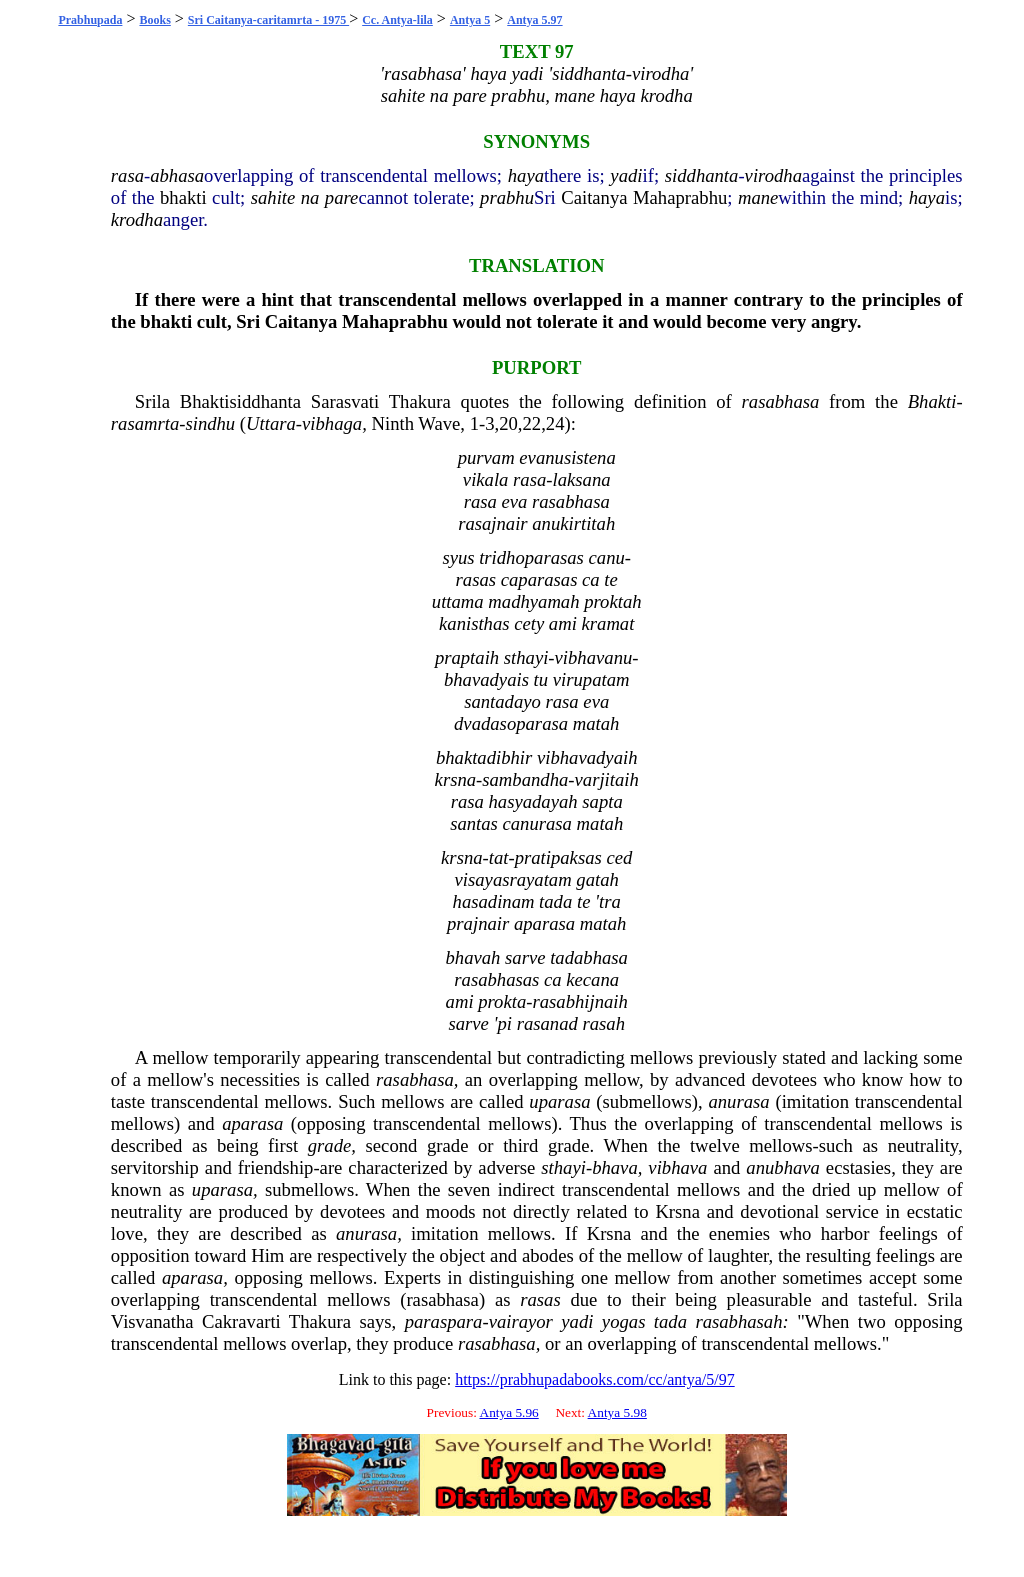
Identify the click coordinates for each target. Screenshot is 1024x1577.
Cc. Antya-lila (397, 20)
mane (758, 197)
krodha (137, 219)
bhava (615, 1167)
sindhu (210, 423)
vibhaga (332, 423)
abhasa (177, 175)
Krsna (677, 1211)
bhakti (183, 197)
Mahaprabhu (680, 197)
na (310, 197)
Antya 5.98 (617, 1412)
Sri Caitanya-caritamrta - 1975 (268, 20)
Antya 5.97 (534, 20)
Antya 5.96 (509, 1412)
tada (670, 1321)
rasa (127, 175)
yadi (626, 175)
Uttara (271, 423)
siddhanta (702, 175)
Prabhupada (90, 20)
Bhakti (932, 401)
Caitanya (594, 197)
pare (342, 197)
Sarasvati (345, 401)
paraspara (444, 1321)
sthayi (563, 1167)
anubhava (783, 1167)
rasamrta (145, 423)
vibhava (677, 1167)
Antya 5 (470, 20)
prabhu (507, 197)
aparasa (252, 1123)
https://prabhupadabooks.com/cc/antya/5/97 (595, 1379)
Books (154, 20)
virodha (773, 175)
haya (526, 175)
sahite (273, 197)
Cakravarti (241, 1321)
